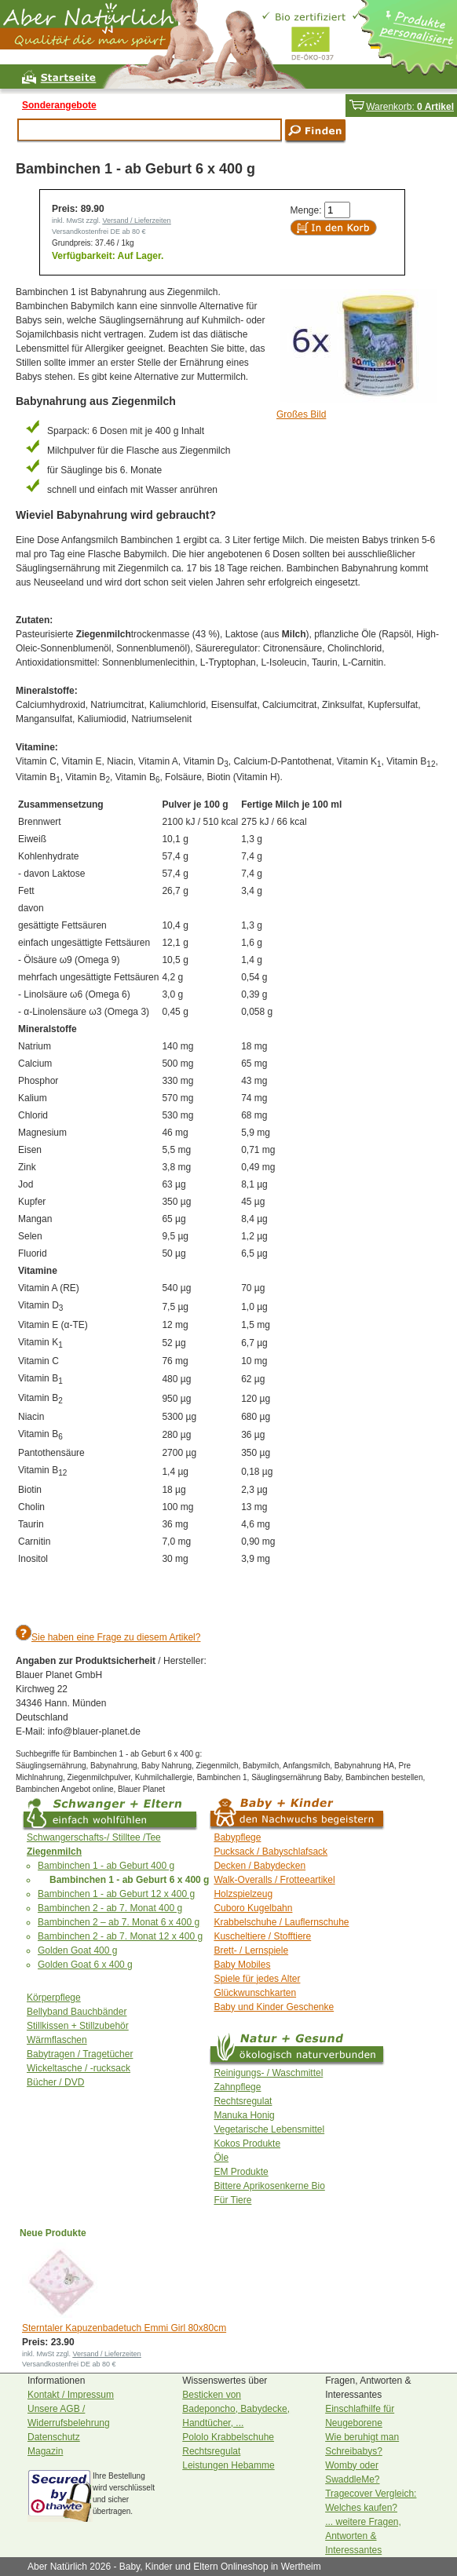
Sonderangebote (59, 105)
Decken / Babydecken (259, 1865)
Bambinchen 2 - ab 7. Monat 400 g (110, 1908)
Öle (221, 2157)
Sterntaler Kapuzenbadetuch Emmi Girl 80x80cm (124, 2327)
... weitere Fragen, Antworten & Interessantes (363, 2536)
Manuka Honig (244, 2115)
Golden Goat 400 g (77, 1950)
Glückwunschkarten (255, 1992)
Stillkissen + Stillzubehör (78, 2025)
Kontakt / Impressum (70, 2394)
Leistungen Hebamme (228, 2465)
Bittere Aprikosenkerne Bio (269, 2185)
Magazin (45, 2451)
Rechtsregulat (243, 2101)
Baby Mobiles (242, 1964)
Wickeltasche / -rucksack (78, 2068)
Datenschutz (53, 2437)
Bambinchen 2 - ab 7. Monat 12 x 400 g (120, 1936)
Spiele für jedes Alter (257, 1978)
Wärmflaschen (57, 2039)
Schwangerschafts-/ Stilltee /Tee (94, 1837)
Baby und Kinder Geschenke (274, 2006)
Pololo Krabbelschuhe (228, 2437)
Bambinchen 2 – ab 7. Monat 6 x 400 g (118, 1922)
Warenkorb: (401, 106)
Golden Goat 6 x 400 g (85, 1964)
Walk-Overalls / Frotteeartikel (274, 1879)
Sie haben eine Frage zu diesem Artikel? (115, 1637)
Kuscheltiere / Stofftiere (262, 1936)
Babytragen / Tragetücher (80, 2054)
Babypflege (237, 1837)
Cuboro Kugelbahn (253, 1908)
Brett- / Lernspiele (251, 1950)
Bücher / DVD (55, 2082)
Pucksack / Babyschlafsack (270, 1851)
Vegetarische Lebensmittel (269, 2129)
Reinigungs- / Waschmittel (268, 2072)
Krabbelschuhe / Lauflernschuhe (281, 1922)
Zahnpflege (237, 2087)
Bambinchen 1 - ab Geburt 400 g (106, 1865)
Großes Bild (301, 414)
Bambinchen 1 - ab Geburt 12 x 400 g (116, 1893)
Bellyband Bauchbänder (76, 2011)
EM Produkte (241, 2171)
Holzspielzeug (243, 1893)
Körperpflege (54, 1997)
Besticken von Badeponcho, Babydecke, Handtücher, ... (236, 2408)
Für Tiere (232, 2200)
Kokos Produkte (247, 2143)
